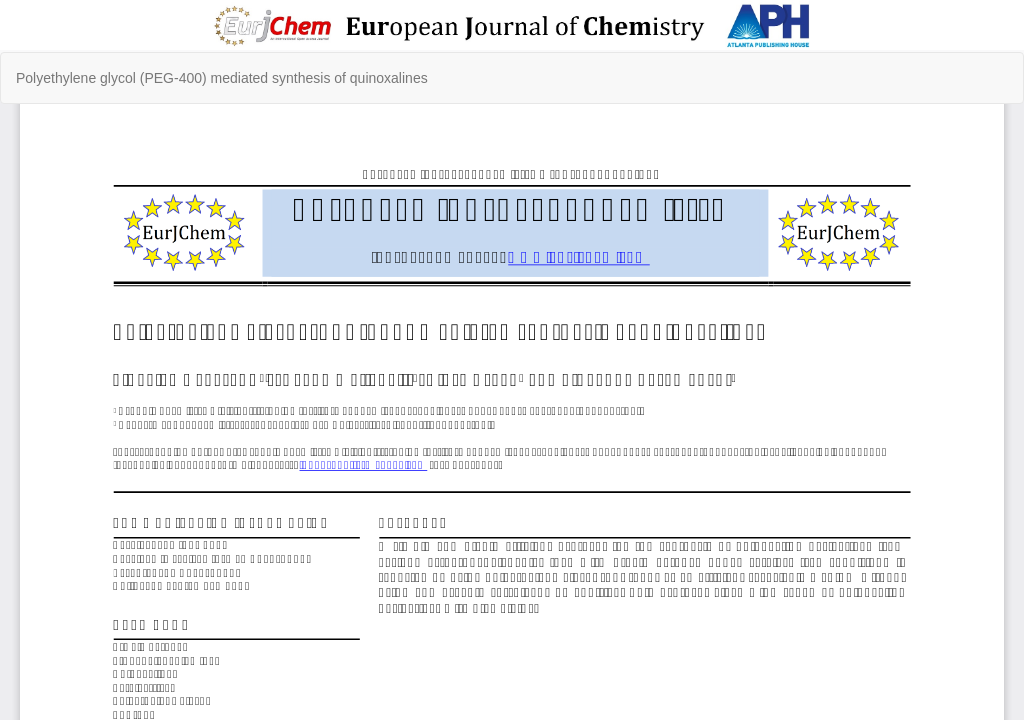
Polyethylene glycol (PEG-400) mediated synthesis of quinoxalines (222, 78)
